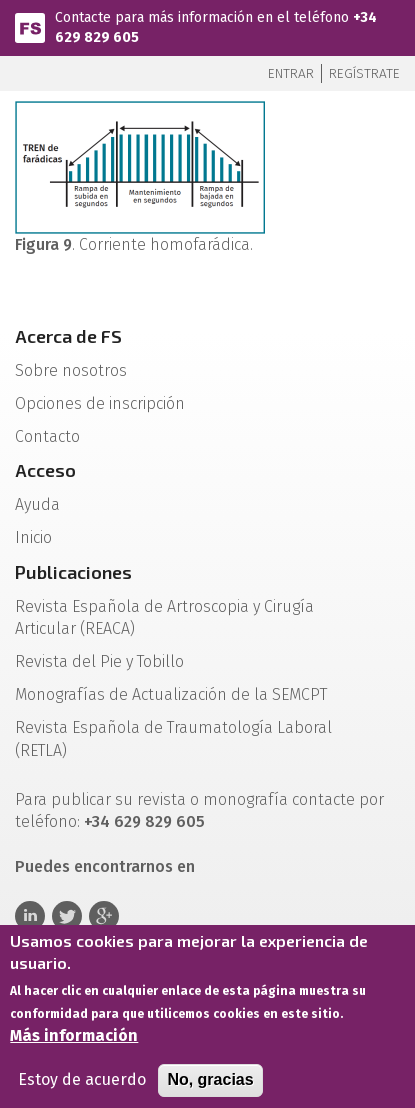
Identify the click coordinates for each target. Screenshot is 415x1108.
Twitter (67, 916)
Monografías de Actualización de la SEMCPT (171, 694)
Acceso (45, 470)
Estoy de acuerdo (82, 1087)
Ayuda (37, 504)
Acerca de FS (68, 336)
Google (104, 916)
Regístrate (364, 73)
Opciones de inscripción (100, 403)
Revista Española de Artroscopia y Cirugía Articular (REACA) (164, 618)
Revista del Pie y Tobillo (99, 661)
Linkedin (30, 916)
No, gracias (210, 1087)
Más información (74, 1043)
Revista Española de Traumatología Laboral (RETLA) (173, 739)
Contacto (47, 436)
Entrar (291, 73)
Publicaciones (73, 572)
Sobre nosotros (71, 370)
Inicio (33, 537)
